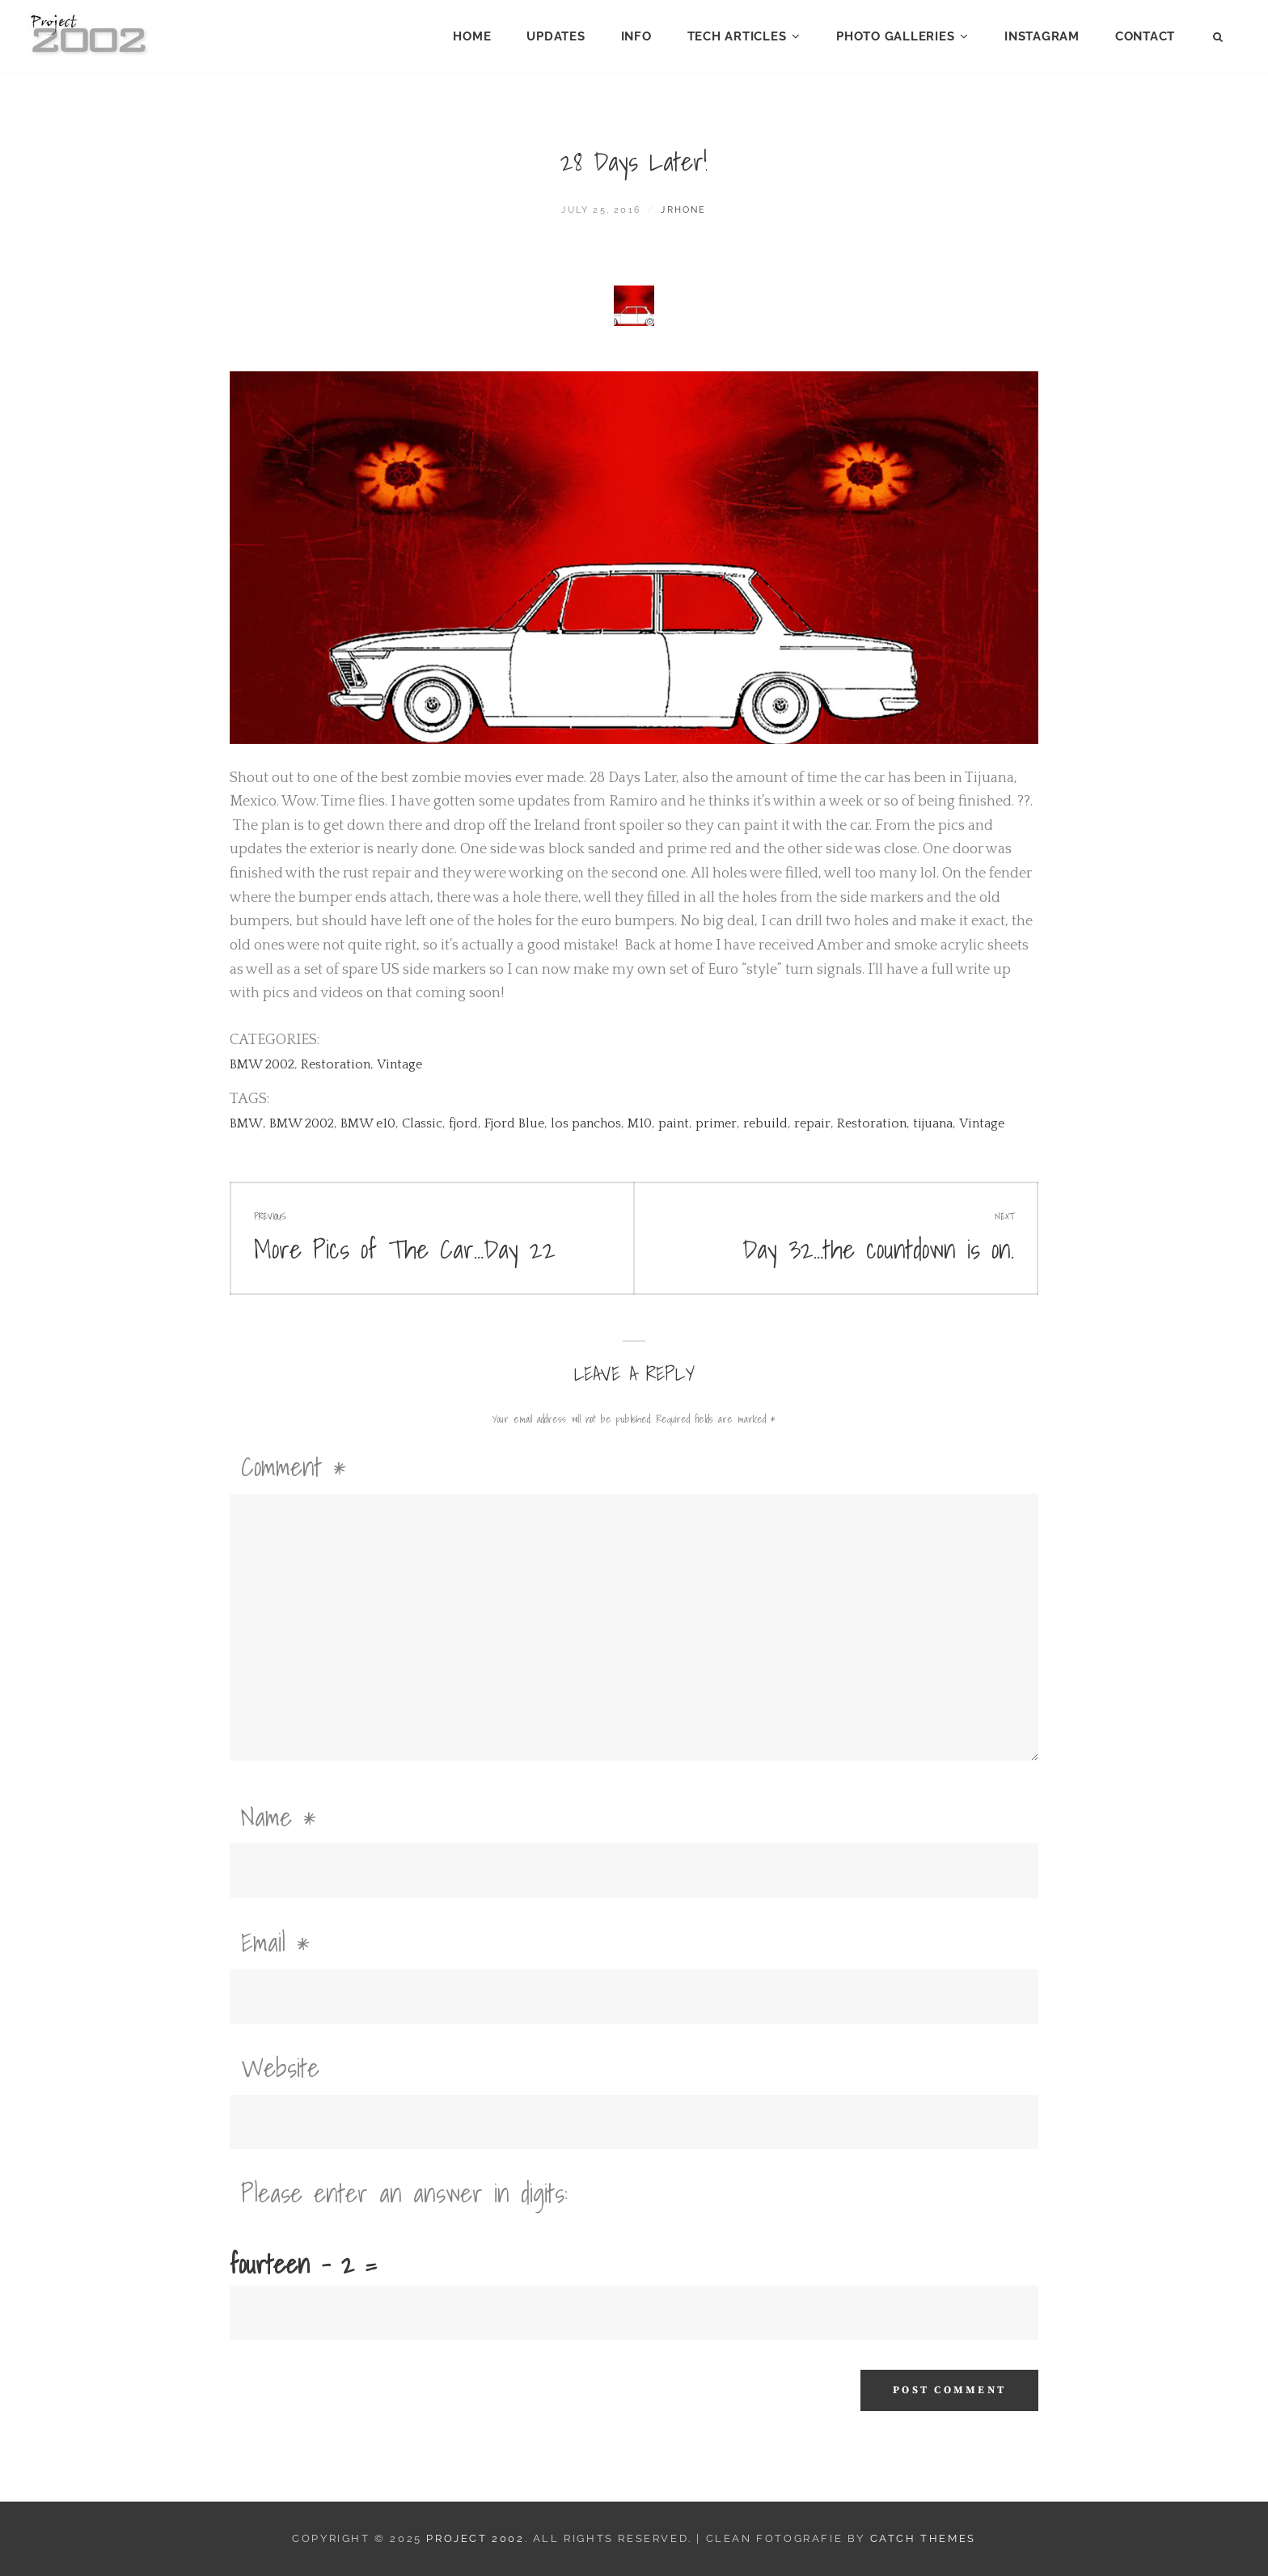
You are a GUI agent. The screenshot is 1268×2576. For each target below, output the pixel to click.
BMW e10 (367, 1123)
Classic (422, 1123)
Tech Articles (737, 36)
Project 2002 (475, 2538)
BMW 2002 (262, 1064)
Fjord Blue (514, 1123)
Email (275, 1942)
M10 (640, 1123)
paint (673, 1123)
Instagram (1042, 36)
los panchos (586, 1123)
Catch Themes (923, 2538)
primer (716, 1123)
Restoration (335, 1064)
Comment (293, 1466)
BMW (246, 1123)
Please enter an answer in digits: (404, 2193)
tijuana (933, 1123)
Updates (555, 36)
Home (472, 36)
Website (280, 2067)
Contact (1145, 36)
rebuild (765, 1123)
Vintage (399, 1064)
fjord (463, 1123)
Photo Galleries (895, 36)
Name (278, 1817)
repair (812, 1123)
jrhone (683, 210)
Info (636, 36)
